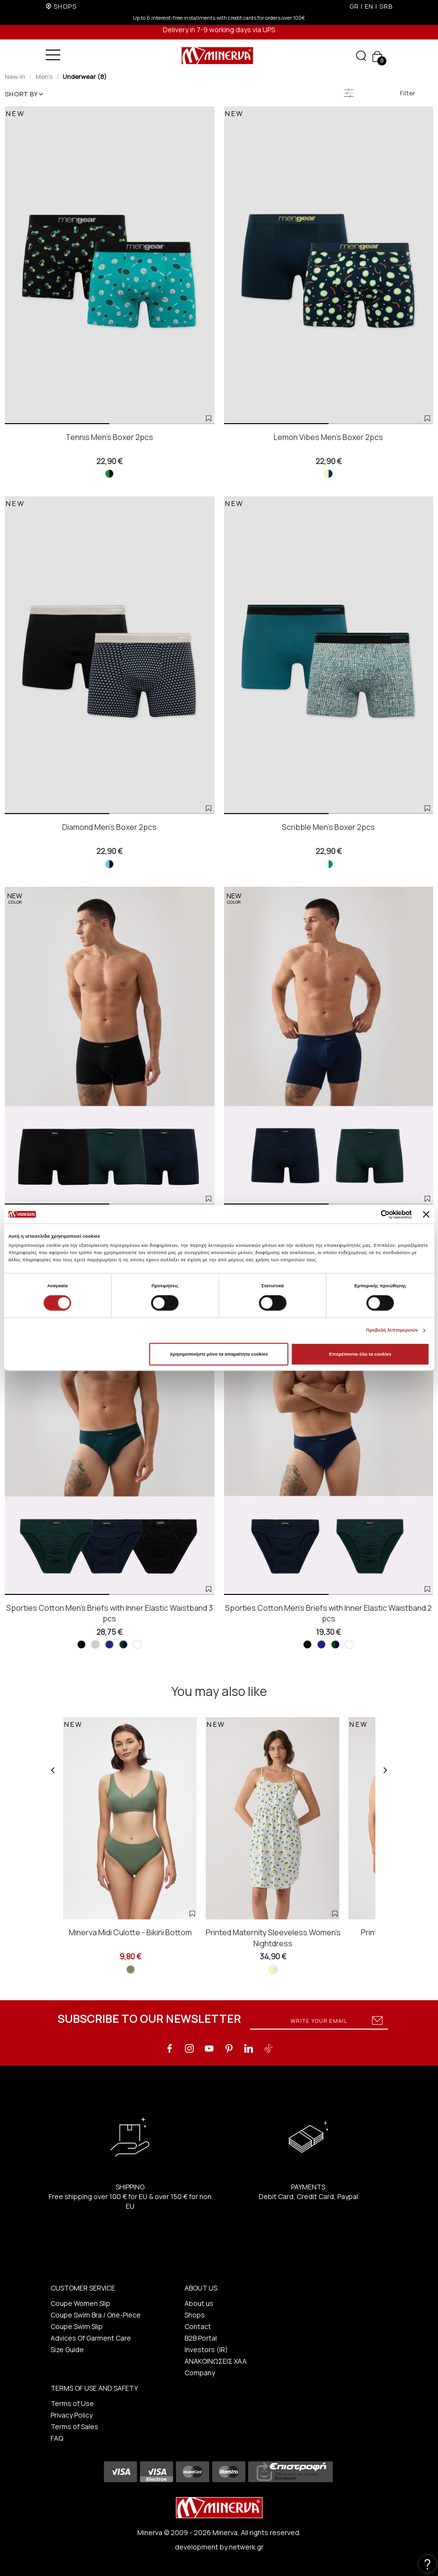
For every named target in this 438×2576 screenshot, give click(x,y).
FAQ (57, 2438)
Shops (195, 2314)
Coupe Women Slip (80, 2303)
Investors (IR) (206, 2349)
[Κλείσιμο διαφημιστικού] (426, 1214)
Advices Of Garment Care (91, 2338)
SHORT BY (24, 94)
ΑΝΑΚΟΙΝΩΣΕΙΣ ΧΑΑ (216, 2361)
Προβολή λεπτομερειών (392, 1330)
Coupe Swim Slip (77, 2326)
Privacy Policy (72, 2415)
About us (199, 2303)
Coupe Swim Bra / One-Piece (96, 2314)
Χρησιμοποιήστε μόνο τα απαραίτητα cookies (219, 1354)
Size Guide (67, 2349)
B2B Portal (201, 2338)
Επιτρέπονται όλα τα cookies (360, 1354)
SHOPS (65, 6)
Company (200, 2372)
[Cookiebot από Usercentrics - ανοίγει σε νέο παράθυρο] (370, 1214)
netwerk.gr (246, 2546)
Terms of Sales (74, 2426)
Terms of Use (72, 2403)
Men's (44, 76)
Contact (198, 2326)
